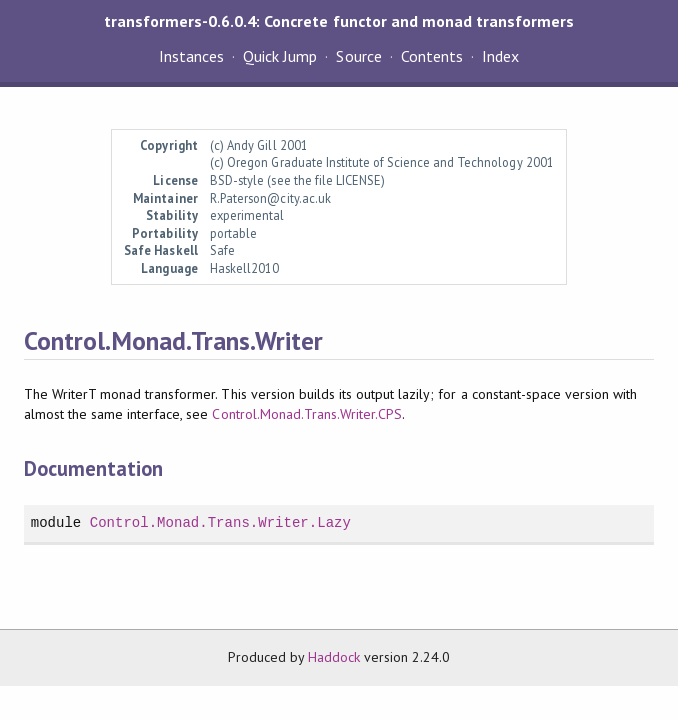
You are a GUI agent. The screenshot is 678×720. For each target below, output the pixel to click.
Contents (432, 56)
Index (500, 56)
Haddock (334, 657)
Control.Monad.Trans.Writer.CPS (307, 414)
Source (358, 56)
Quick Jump (280, 56)
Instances (191, 56)
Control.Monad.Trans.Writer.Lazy (220, 522)
